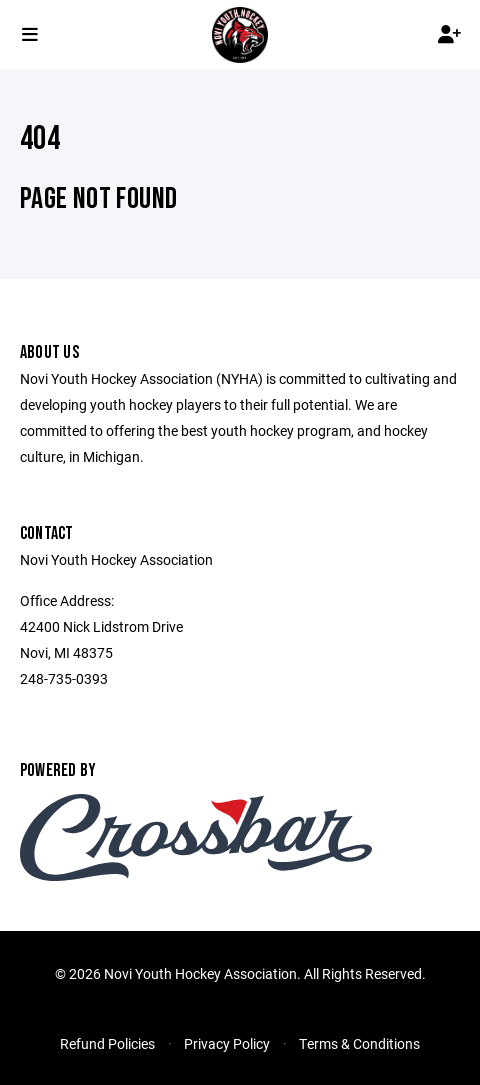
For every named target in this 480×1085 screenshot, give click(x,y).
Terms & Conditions (359, 1043)
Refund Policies (107, 1043)
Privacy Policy (227, 1043)
